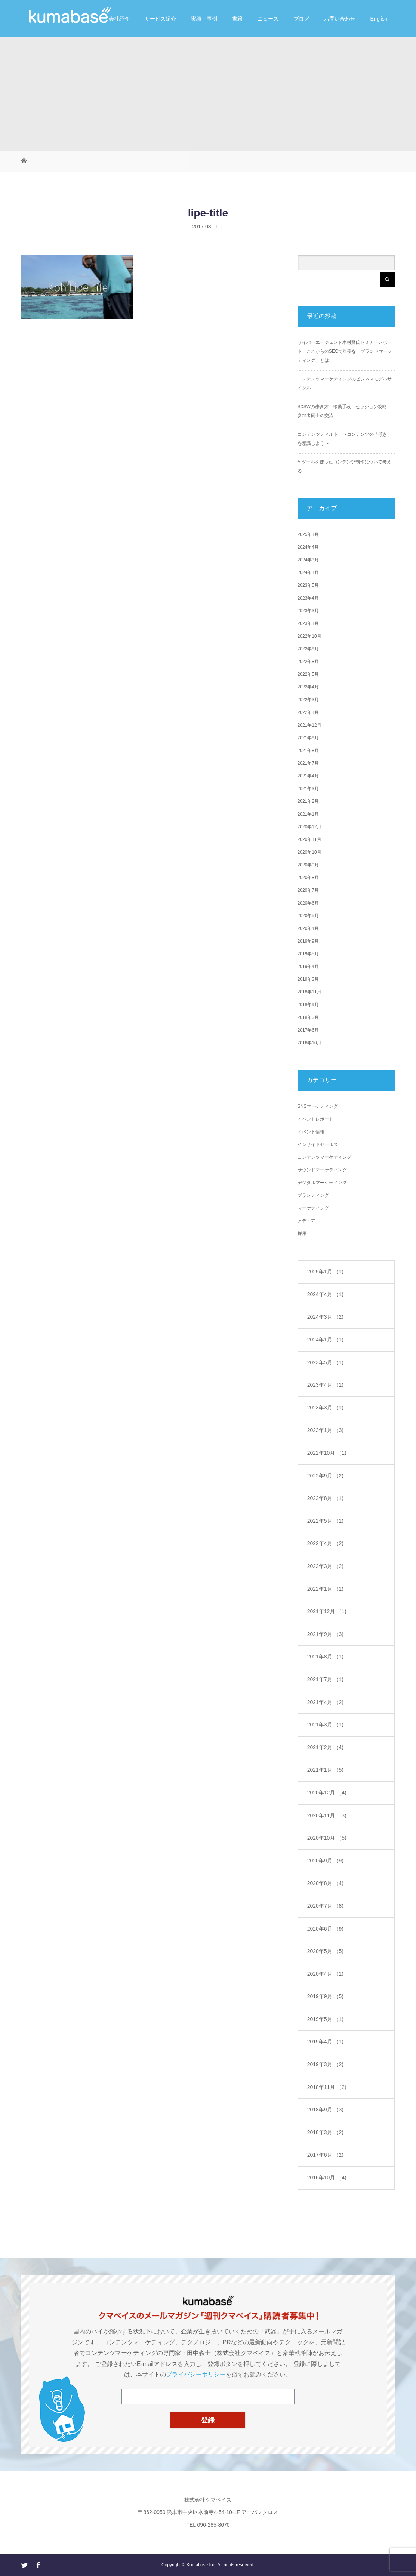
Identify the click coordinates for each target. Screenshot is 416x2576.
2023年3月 (308, 610)
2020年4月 (308, 928)
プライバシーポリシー (196, 2374)
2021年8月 (308, 750)
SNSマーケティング (318, 1106)
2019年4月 (308, 966)
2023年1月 (308, 623)
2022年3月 (308, 699)
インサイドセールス (318, 1144)
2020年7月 (308, 890)
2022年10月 (309, 636)
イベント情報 (311, 1131)
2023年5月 (308, 585)
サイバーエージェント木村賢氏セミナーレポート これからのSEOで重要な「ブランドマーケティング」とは (345, 351)
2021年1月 (308, 814)
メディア (306, 1220)
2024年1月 (308, 572)
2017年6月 (308, 1030)
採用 (302, 1233)
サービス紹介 (160, 19)
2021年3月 (308, 788)
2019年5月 (308, 953)
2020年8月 (308, 877)
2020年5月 (308, 915)
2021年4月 (308, 776)
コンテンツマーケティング (324, 1157)
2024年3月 (308, 560)
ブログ (301, 19)
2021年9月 (308, 737)
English (379, 19)
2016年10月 (309, 1042)
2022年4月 (308, 687)
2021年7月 (308, 763)
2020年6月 (308, 903)
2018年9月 (308, 1004)
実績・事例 (204, 19)
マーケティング (313, 1208)
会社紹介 (119, 19)
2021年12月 (309, 725)
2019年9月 (308, 941)
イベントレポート (315, 1119)
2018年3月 (308, 1017)
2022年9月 (308, 648)
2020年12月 (309, 826)
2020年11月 (309, 839)
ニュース (268, 19)
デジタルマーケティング (322, 1182)
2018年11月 (309, 992)
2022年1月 (308, 712)
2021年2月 (308, 801)
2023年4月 (308, 598)
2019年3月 (308, 979)
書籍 (237, 19)
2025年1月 (308, 534)
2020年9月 (308, 865)
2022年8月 (308, 661)
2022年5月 (308, 674)
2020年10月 (309, 852)
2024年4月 (308, 547)
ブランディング (313, 1195)
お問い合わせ (339, 19)
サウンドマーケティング (322, 1170)
